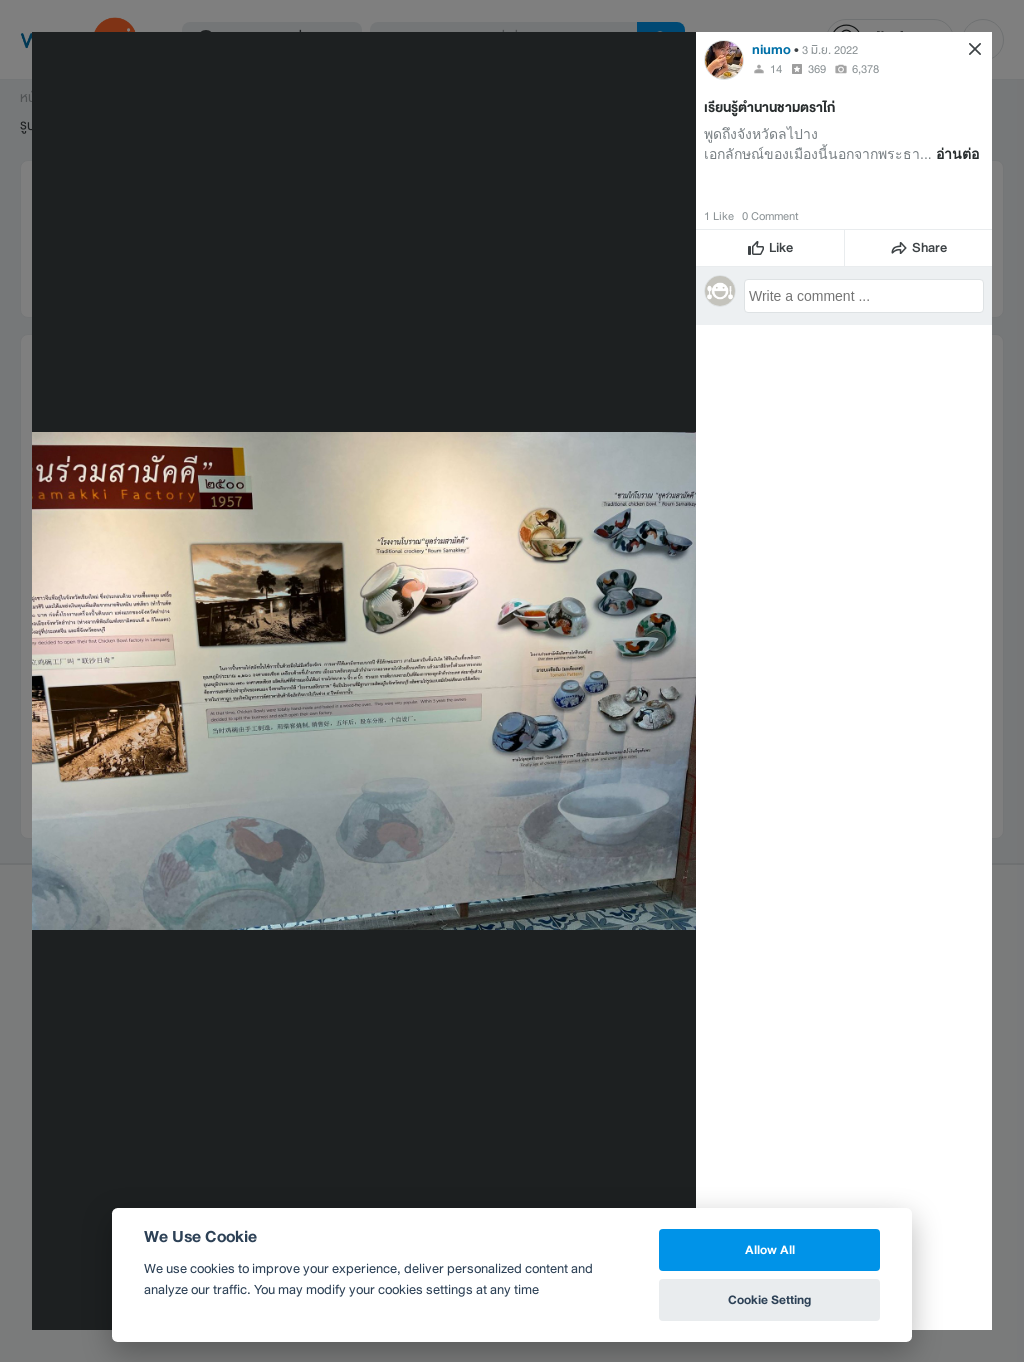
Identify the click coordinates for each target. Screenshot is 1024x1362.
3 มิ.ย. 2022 (830, 50)
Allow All (770, 1249)
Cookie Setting (769, 1299)
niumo (771, 49)
